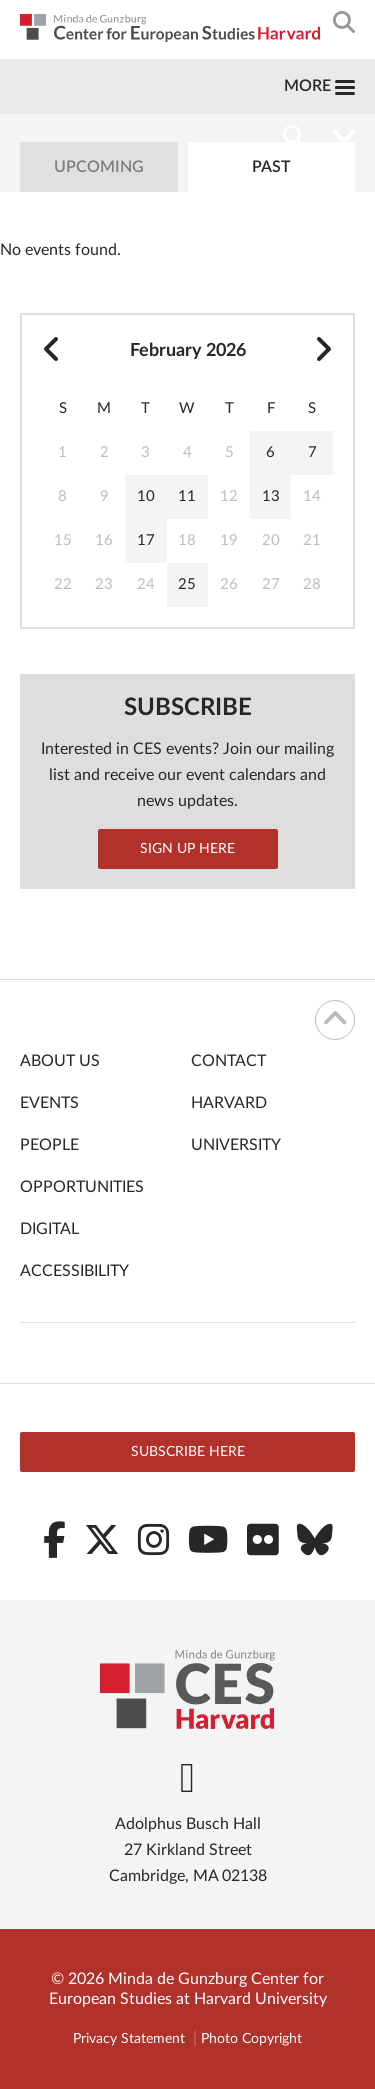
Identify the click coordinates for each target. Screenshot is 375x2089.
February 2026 (188, 351)
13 (271, 496)
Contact (228, 1061)
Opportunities (82, 1187)
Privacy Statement (129, 2039)
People (49, 1145)
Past (271, 167)
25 (187, 584)
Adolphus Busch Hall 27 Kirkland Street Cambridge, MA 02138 (188, 1850)
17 (146, 540)
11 (187, 496)
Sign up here (187, 849)
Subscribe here (188, 1452)
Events (49, 1103)
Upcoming (99, 167)
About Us (60, 1061)
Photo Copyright (251, 2039)
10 (146, 496)
